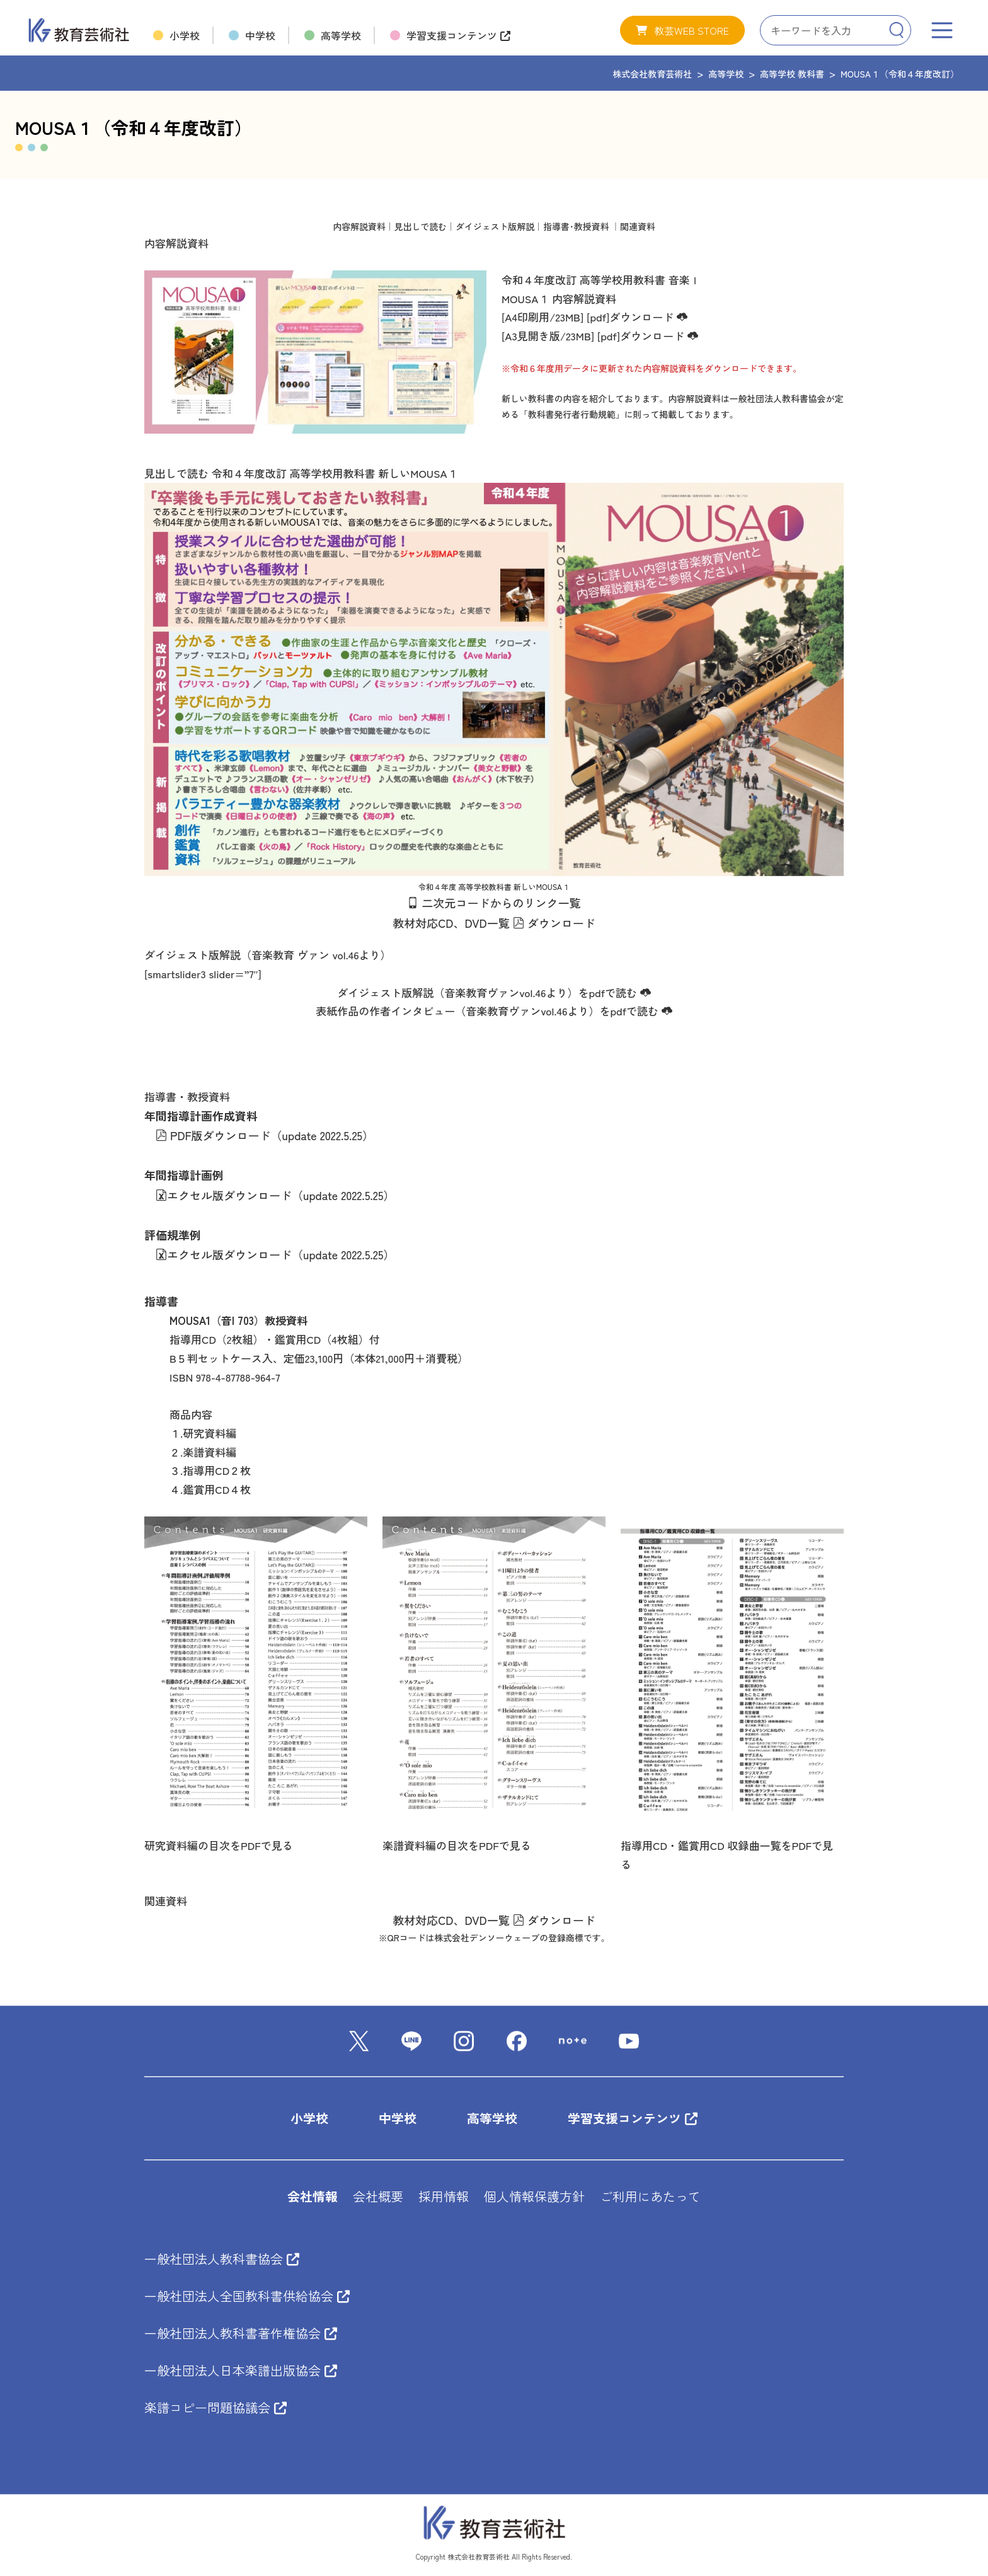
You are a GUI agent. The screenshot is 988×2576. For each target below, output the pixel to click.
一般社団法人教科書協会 (221, 2259)
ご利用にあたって (650, 2197)
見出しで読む (420, 226)
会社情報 (312, 2197)
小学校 (309, 2119)
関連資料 (637, 226)
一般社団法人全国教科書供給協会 (247, 2296)
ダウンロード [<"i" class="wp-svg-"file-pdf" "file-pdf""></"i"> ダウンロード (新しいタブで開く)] (554, 923)
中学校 (397, 2119)
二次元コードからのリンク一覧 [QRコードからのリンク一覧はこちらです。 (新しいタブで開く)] (499, 902)
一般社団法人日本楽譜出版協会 (240, 2371)
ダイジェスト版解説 (495, 226)
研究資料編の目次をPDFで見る (218, 1845)
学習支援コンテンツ (633, 2119)
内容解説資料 (359, 226)
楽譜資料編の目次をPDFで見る (456, 1845)
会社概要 (378, 2197)
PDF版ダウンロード (213, 1135)
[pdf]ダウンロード (637, 317)
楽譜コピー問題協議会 (215, 2408)
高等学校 (492, 2119)
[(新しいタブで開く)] (585, 317)
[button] (682, 30)
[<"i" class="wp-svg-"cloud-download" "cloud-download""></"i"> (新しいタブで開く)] (644, 992)
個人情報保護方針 (534, 2197)
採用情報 (443, 2197)
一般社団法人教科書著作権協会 (240, 2334)
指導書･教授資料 (576, 226)
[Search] (896, 30)
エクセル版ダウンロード (224, 1195)
